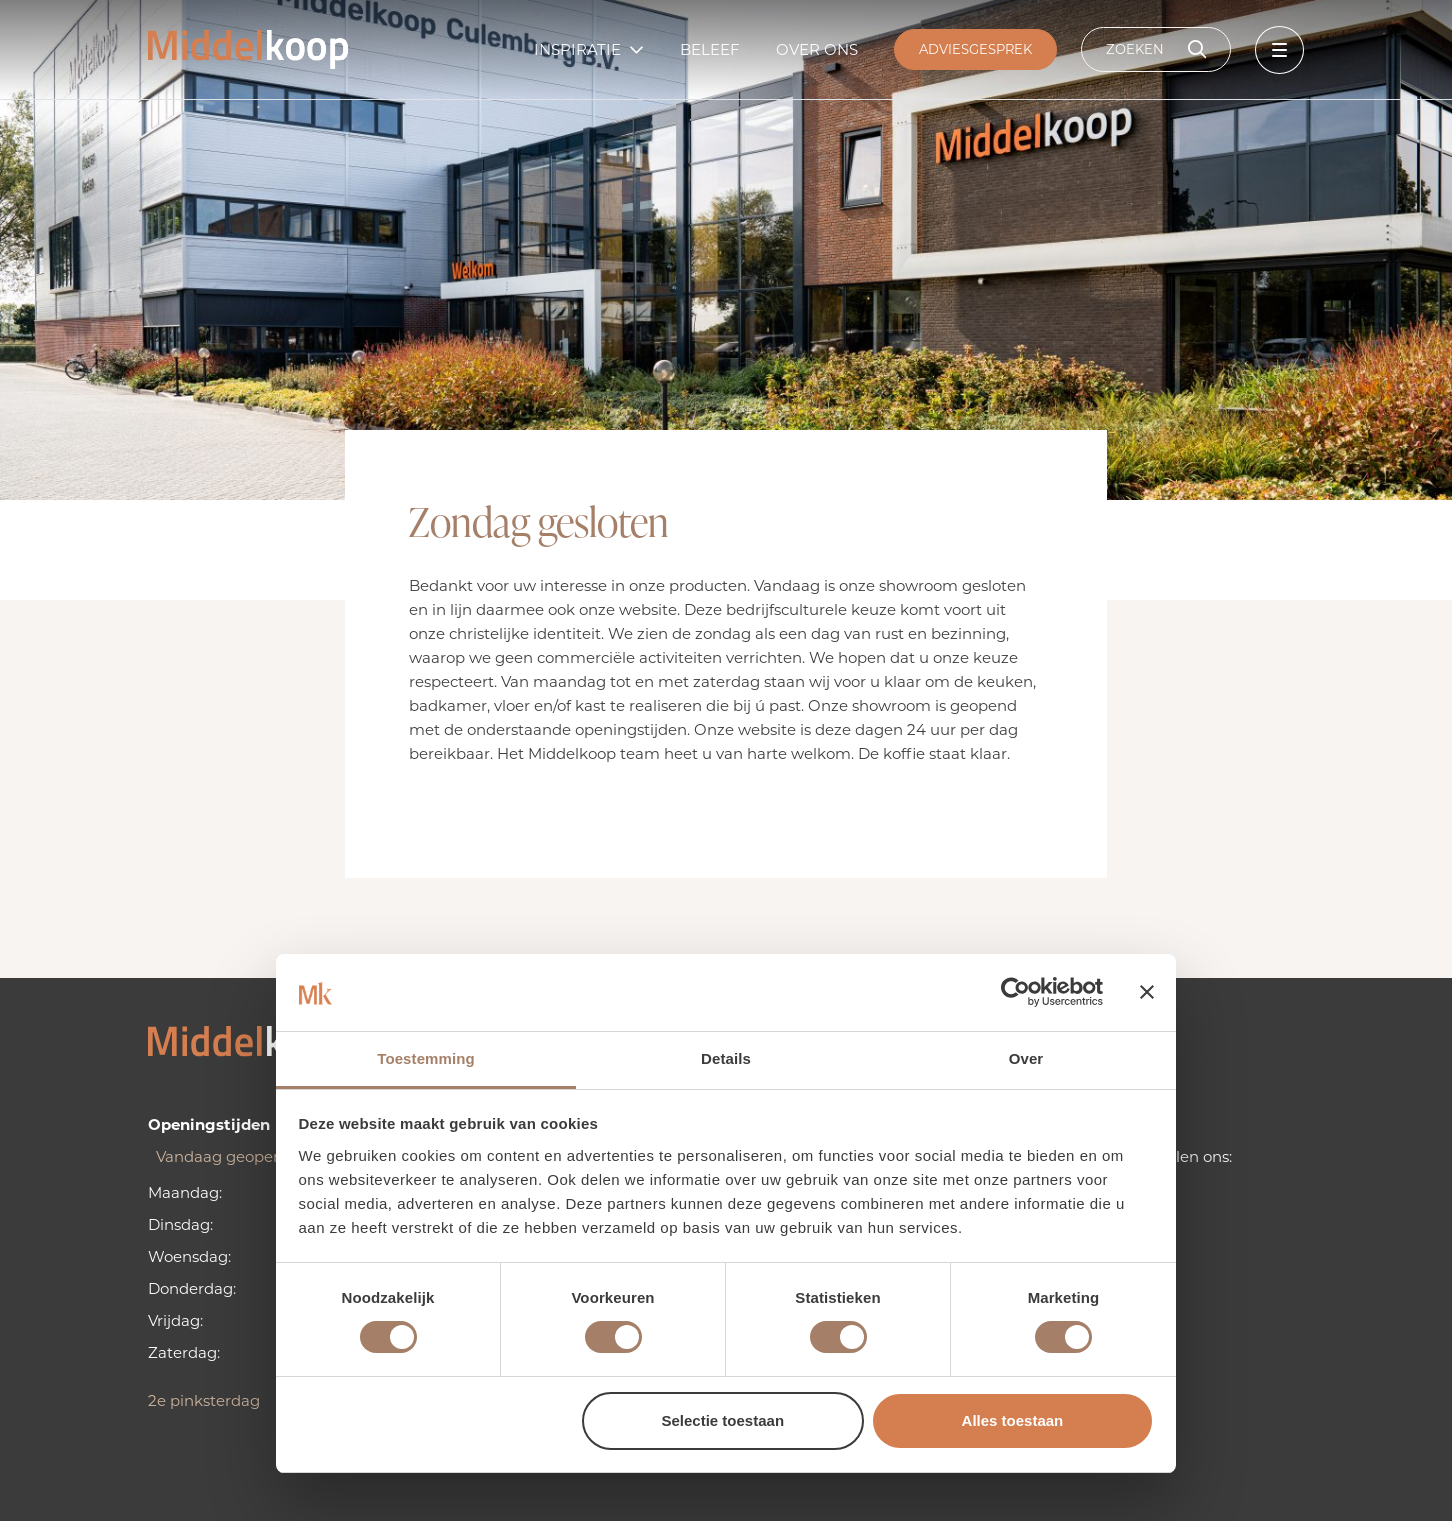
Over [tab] (1026, 1058)
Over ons (817, 49)
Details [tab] (726, 1058)
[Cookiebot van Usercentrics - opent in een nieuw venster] (1015, 992)
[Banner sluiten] (1147, 992)
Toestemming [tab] (426, 1058)
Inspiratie (577, 49)
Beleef (710, 49)
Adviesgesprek (975, 49)
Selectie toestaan (723, 1420)
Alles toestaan (1013, 1420)
